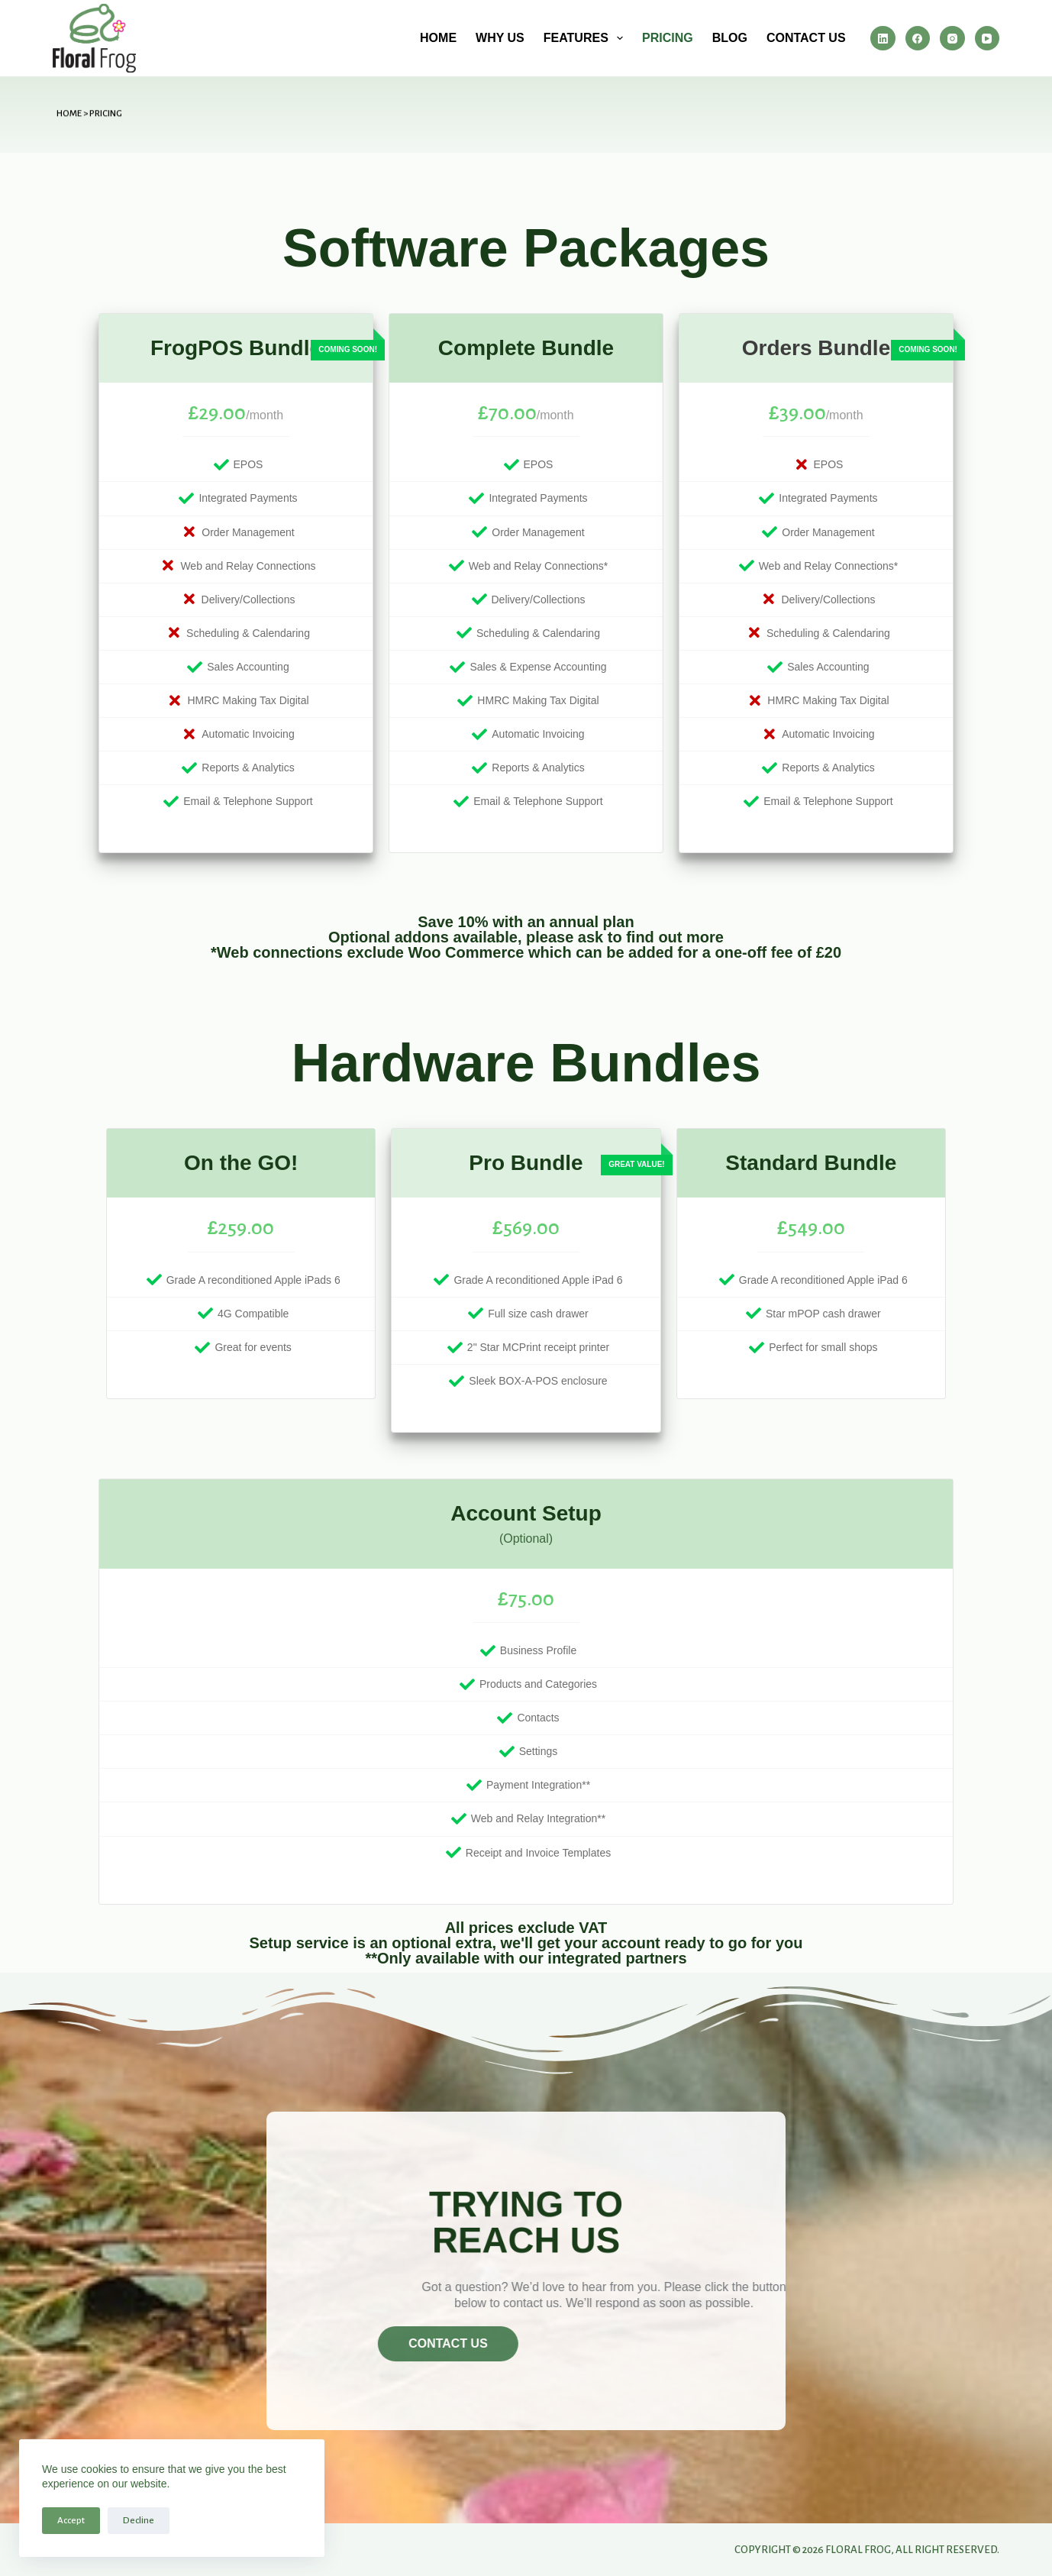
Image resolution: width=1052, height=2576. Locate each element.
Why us (500, 37)
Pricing (667, 37)
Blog (729, 37)
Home (438, 37)
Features (586, 38)
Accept (71, 2521)
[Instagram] (952, 38)
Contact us (806, 37)
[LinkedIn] (882, 38)
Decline (138, 2521)
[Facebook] (918, 38)
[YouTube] (987, 38)
